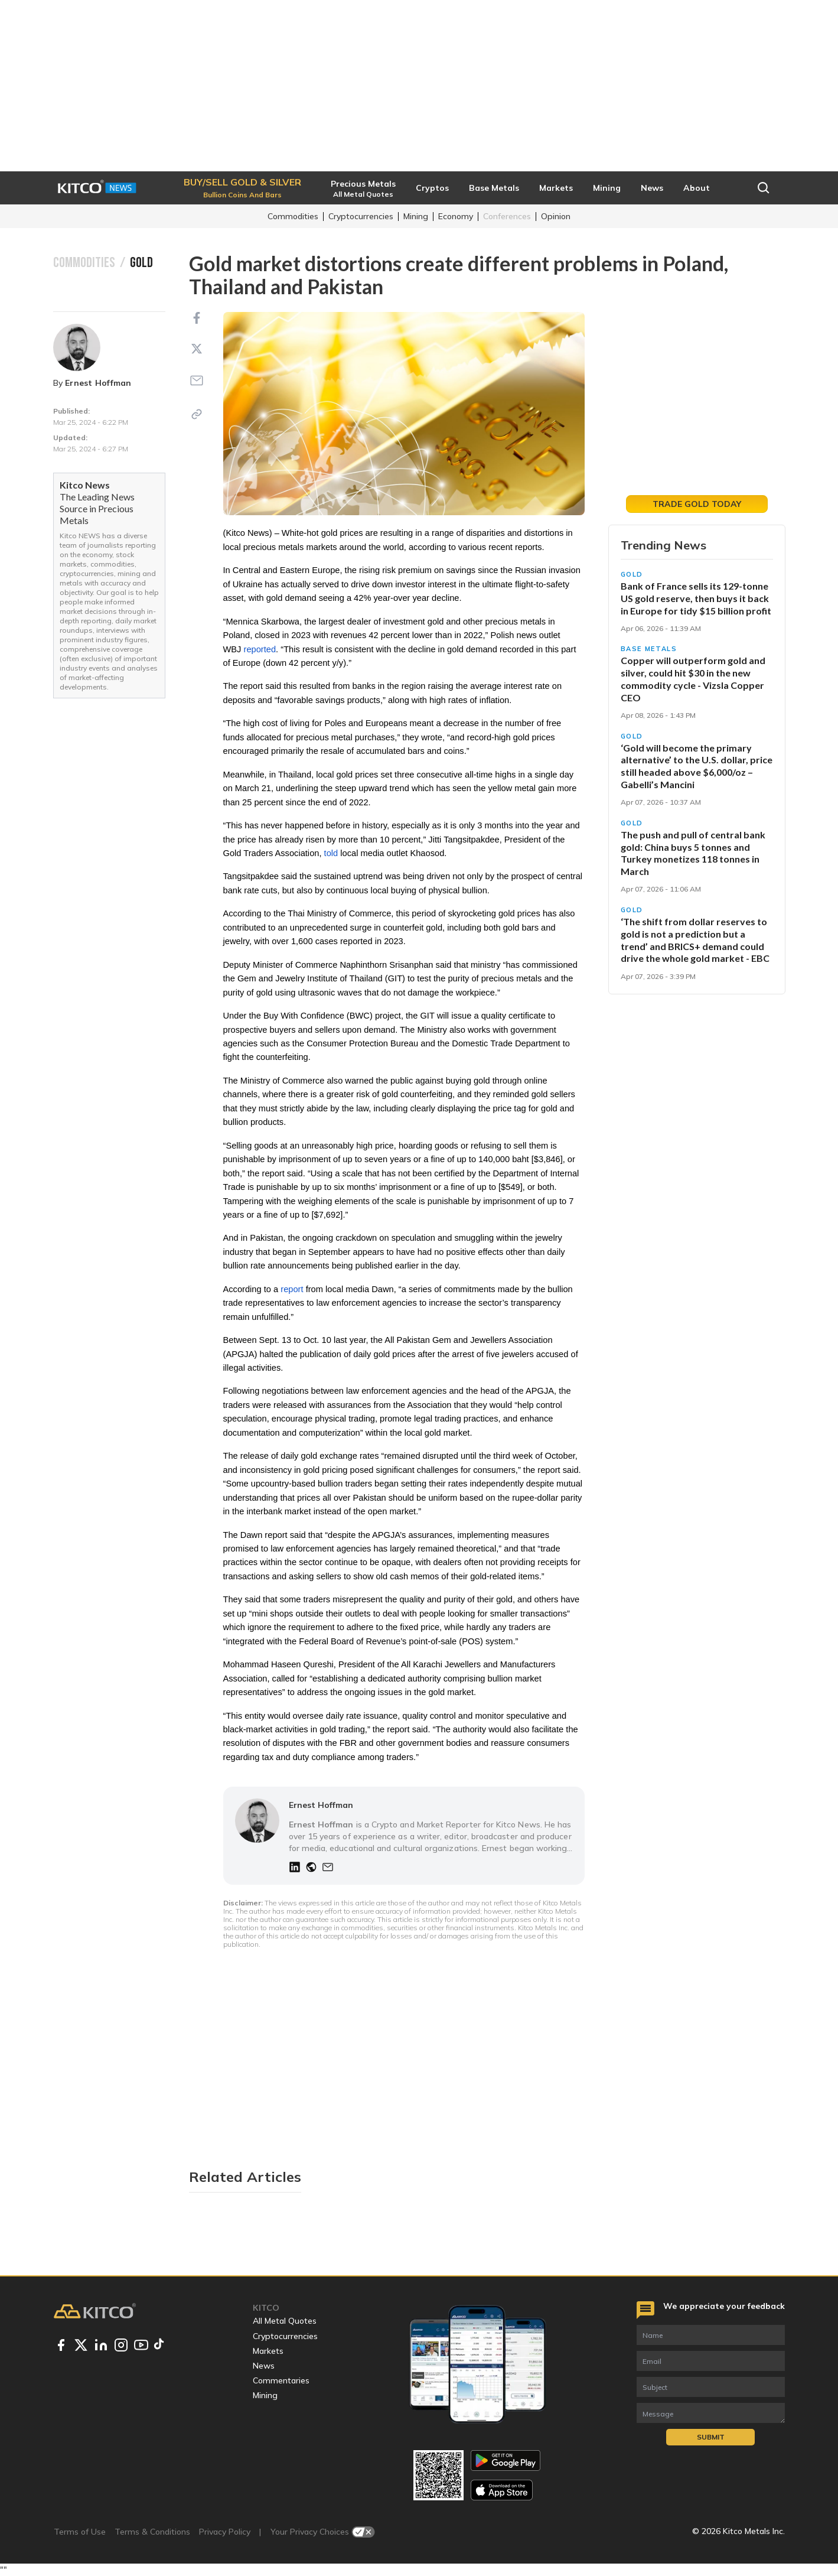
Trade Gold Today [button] (697, 504)
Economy (455, 216)
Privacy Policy (224, 2531)
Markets (268, 2351)
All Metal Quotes (285, 2320)
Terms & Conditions (152, 2531)
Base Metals (649, 649)
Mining (415, 216)
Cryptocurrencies (360, 216)
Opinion (555, 216)
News (264, 2365)
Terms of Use (80, 2531)
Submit (711, 2436)
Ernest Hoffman (98, 383)
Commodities (293, 216)
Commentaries (281, 2380)
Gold (632, 574)
